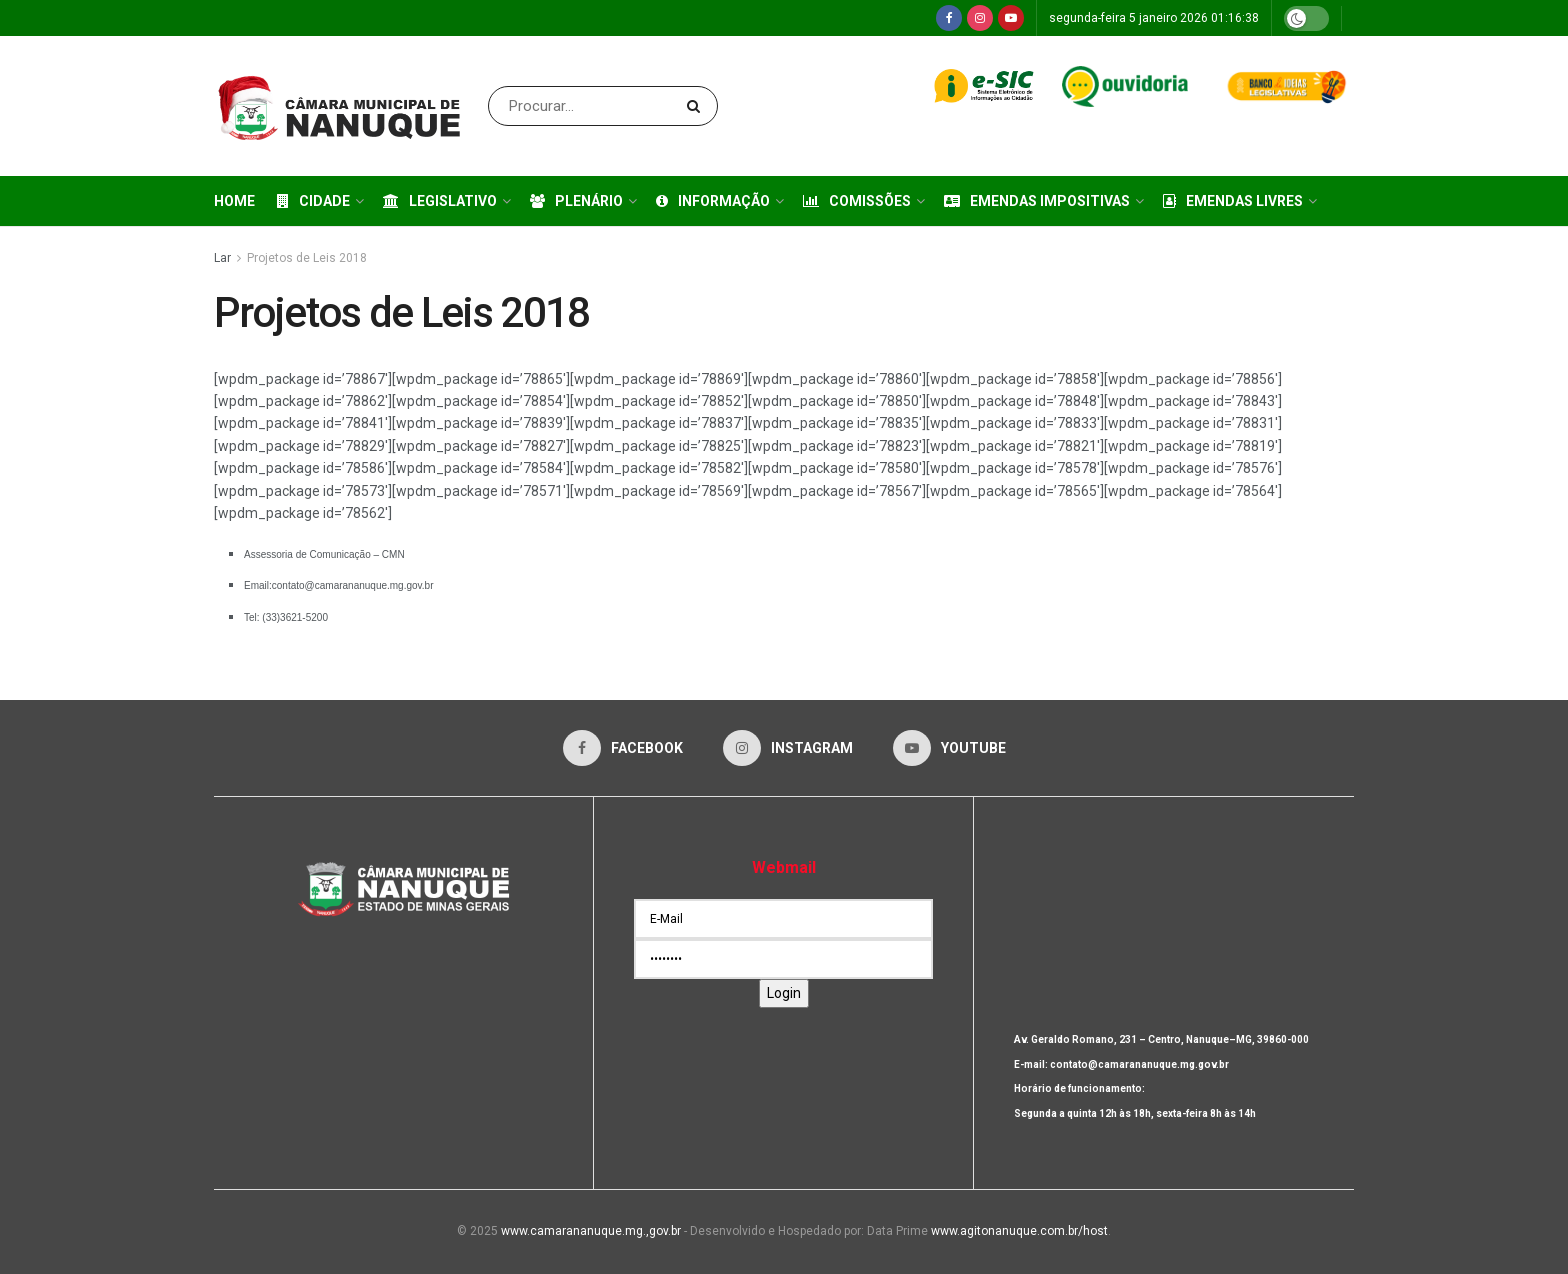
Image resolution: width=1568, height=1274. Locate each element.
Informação (713, 201)
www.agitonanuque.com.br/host (1019, 1231)
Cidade (313, 201)
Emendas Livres (1233, 201)
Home (234, 201)
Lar (222, 258)
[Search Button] (697, 106)
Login (784, 993)
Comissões (857, 201)
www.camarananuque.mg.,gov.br (591, 1231)
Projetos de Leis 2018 (307, 258)
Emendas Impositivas (1037, 201)
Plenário (576, 201)
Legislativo (440, 201)
